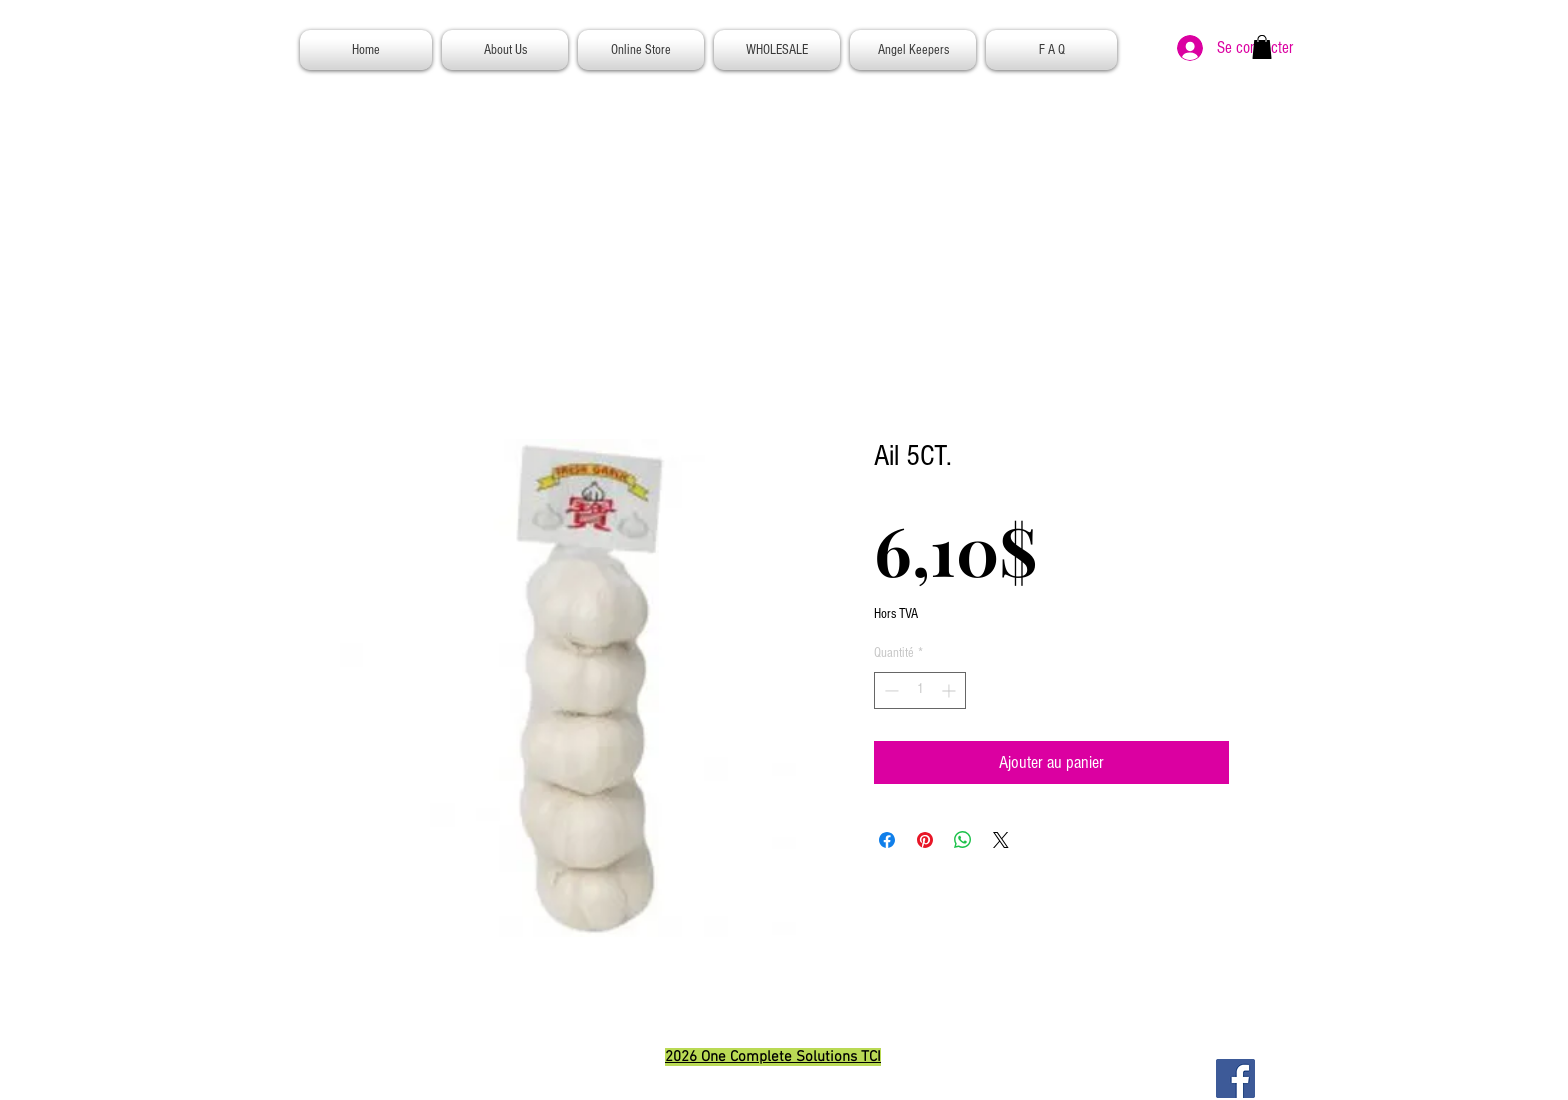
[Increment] (950, 690)
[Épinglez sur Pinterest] (925, 840)
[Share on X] (1001, 840)
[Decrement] (889, 690)
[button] (1262, 47)
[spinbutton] (920, 690)
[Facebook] (1235, 1078)
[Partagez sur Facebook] (887, 840)
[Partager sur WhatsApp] (963, 840)
